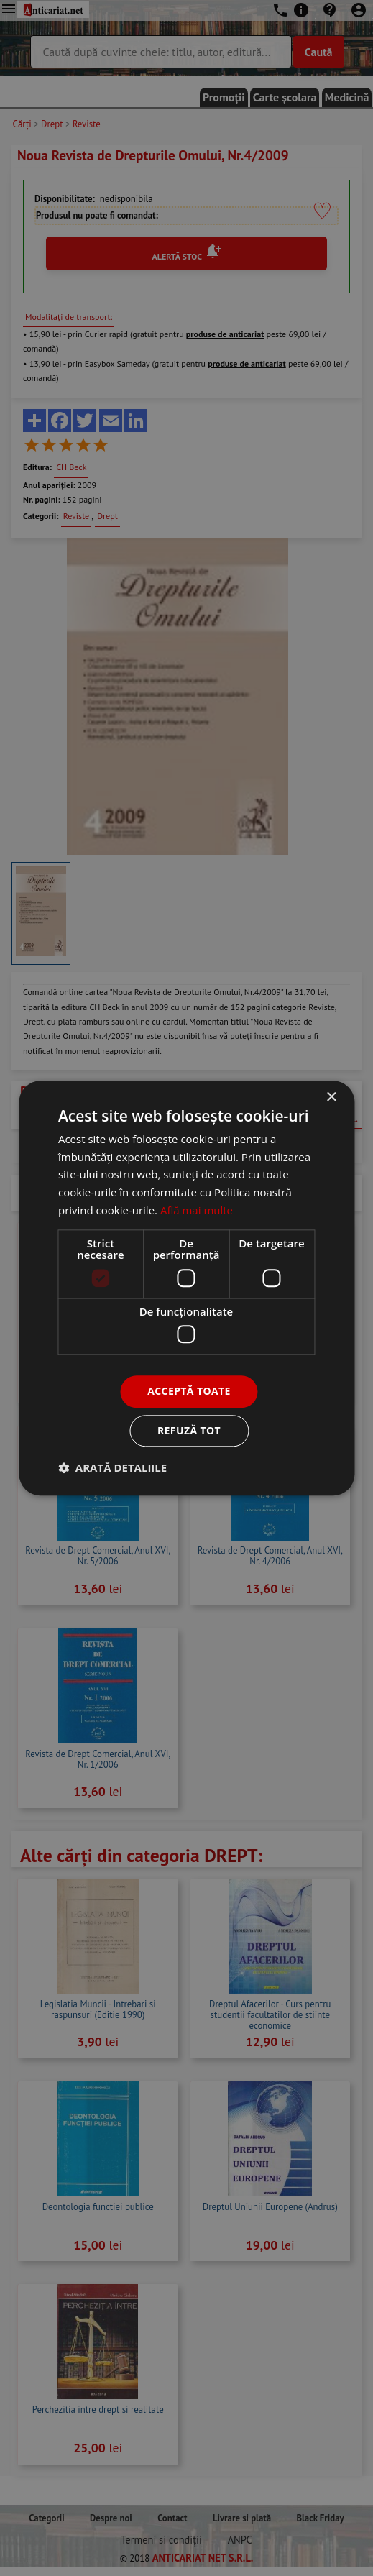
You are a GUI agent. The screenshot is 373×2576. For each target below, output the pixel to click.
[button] (112, 1467)
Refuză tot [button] (189, 1430)
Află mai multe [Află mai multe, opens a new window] (196, 1210)
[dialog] (186, 1288)
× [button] (331, 1097)
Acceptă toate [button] (189, 1391)
